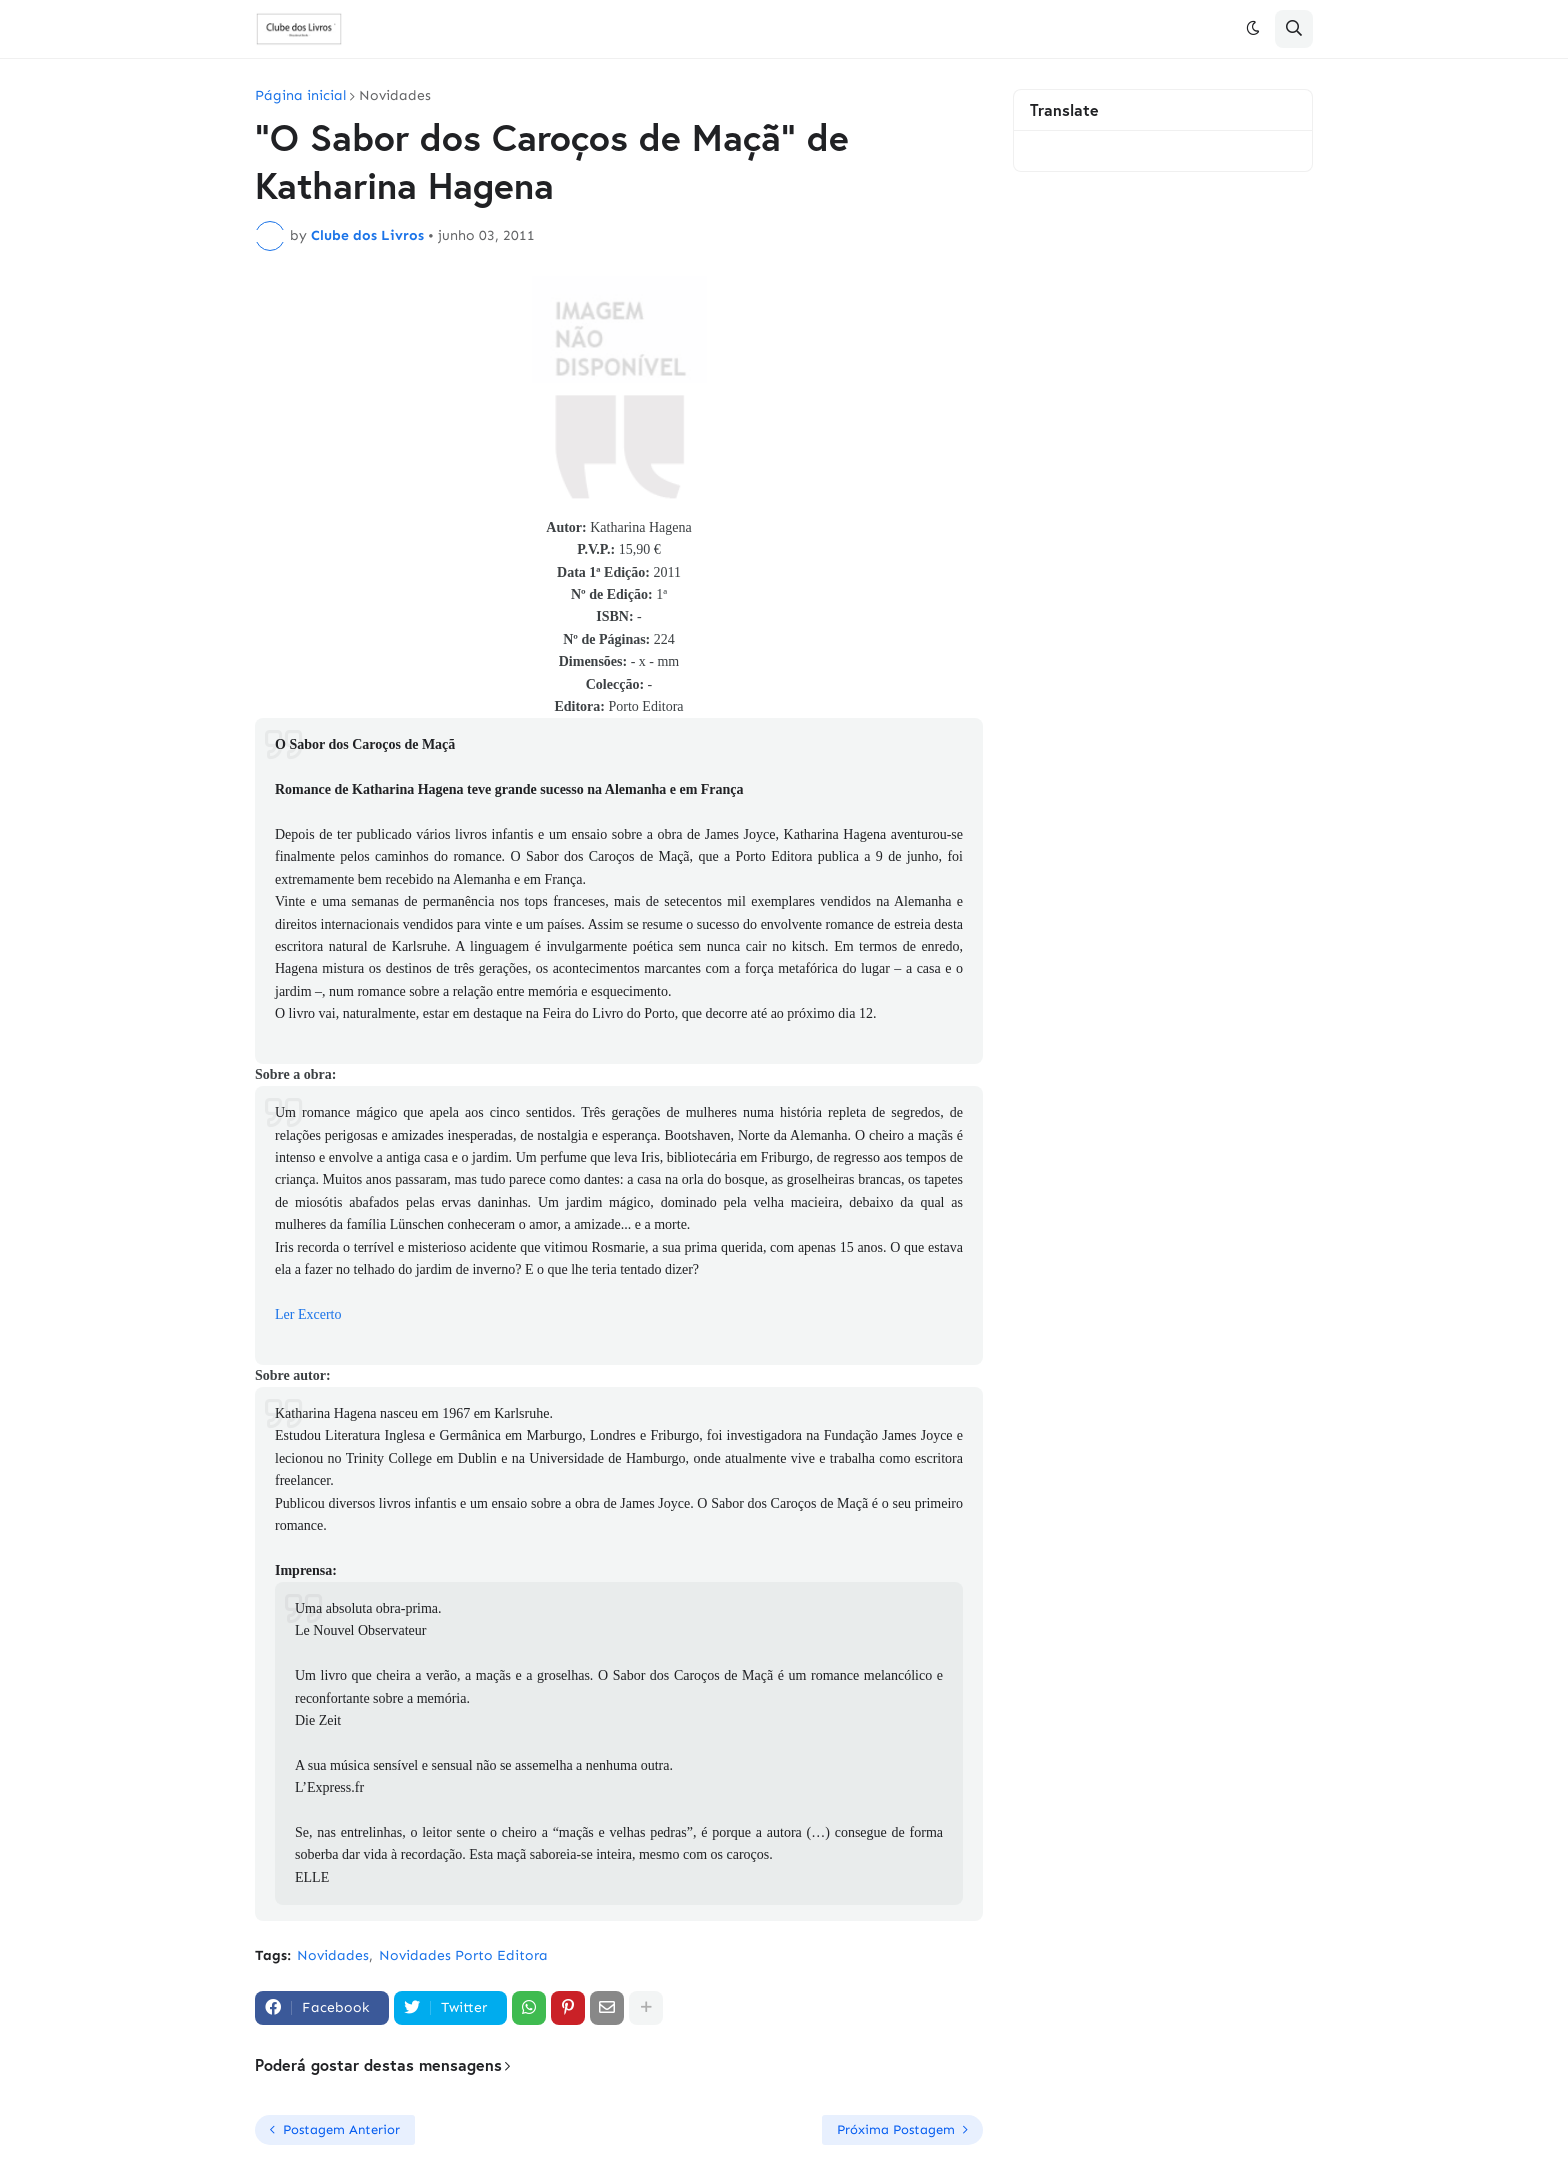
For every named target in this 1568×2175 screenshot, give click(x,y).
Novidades (395, 96)
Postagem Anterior (341, 2129)
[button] (1253, 29)
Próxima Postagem (896, 2129)
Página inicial (300, 96)
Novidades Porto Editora (463, 1955)
